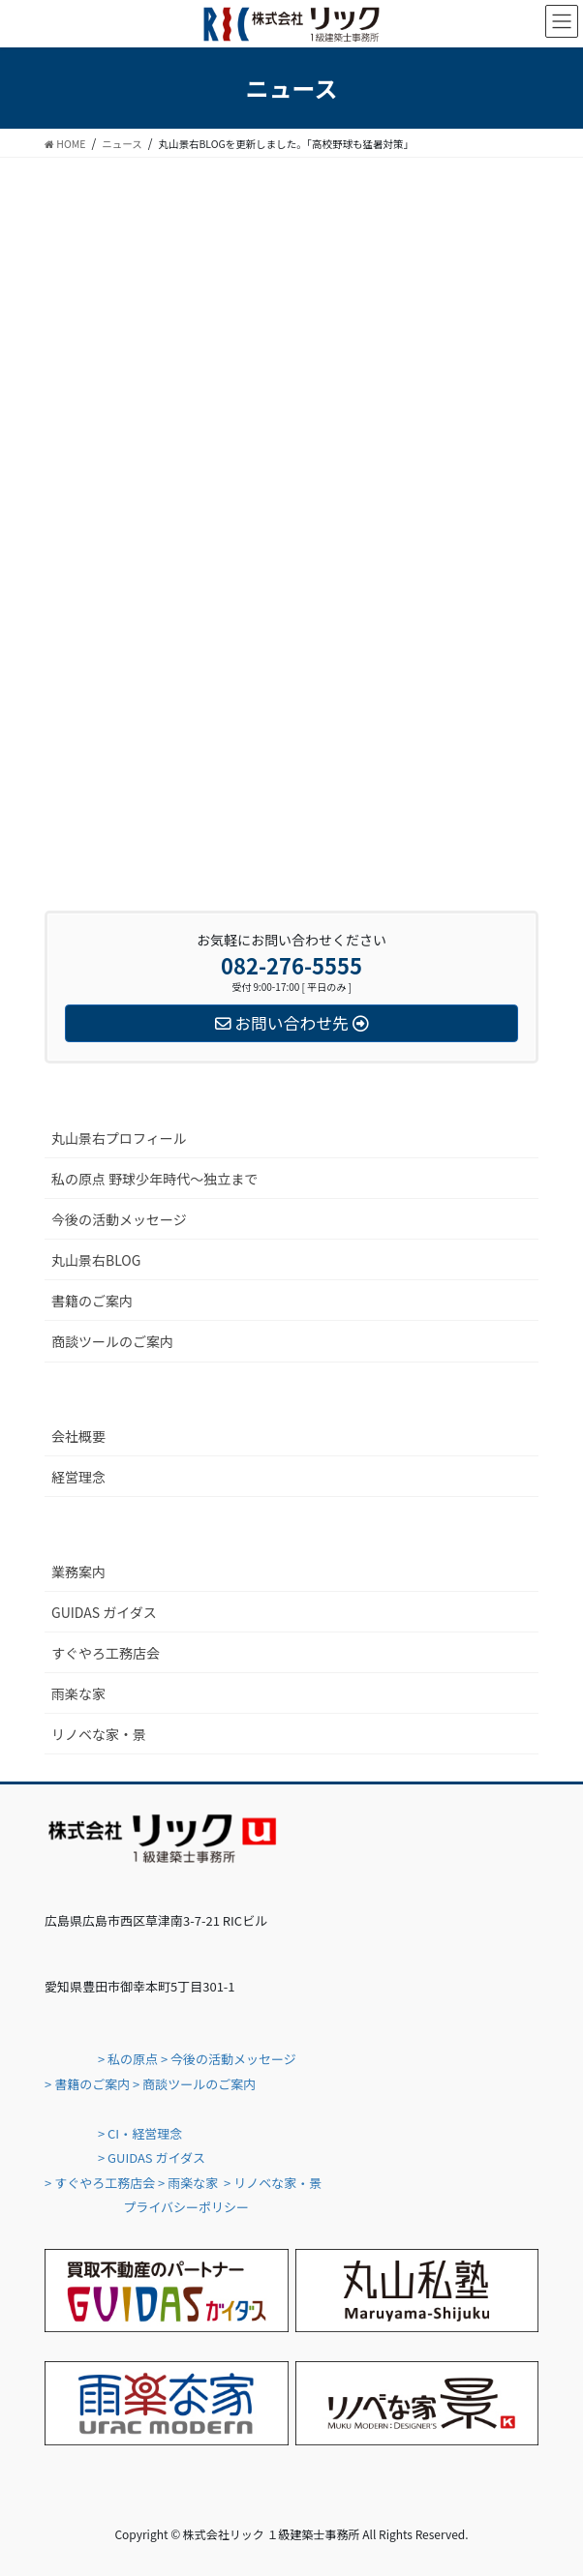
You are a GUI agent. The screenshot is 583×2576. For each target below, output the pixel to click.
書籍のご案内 (92, 1300)
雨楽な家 (78, 1693)
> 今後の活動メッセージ (228, 2059)
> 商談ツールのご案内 (194, 2084)
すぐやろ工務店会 (105, 1652)
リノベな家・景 (98, 1734)
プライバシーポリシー (186, 2207)
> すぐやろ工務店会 (100, 2182)
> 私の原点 (126, 2059)
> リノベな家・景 (273, 2182)
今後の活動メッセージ (119, 1219)
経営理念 (78, 1476)
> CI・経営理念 (140, 2133)
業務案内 (78, 1571)
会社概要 (78, 1436)
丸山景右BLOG (95, 1260)
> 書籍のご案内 (87, 2084)
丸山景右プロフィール (119, 1138)
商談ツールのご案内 (112, 1341)
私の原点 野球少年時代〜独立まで (154, 1178)
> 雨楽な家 (188, 2182)
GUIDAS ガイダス (104, 1612)
